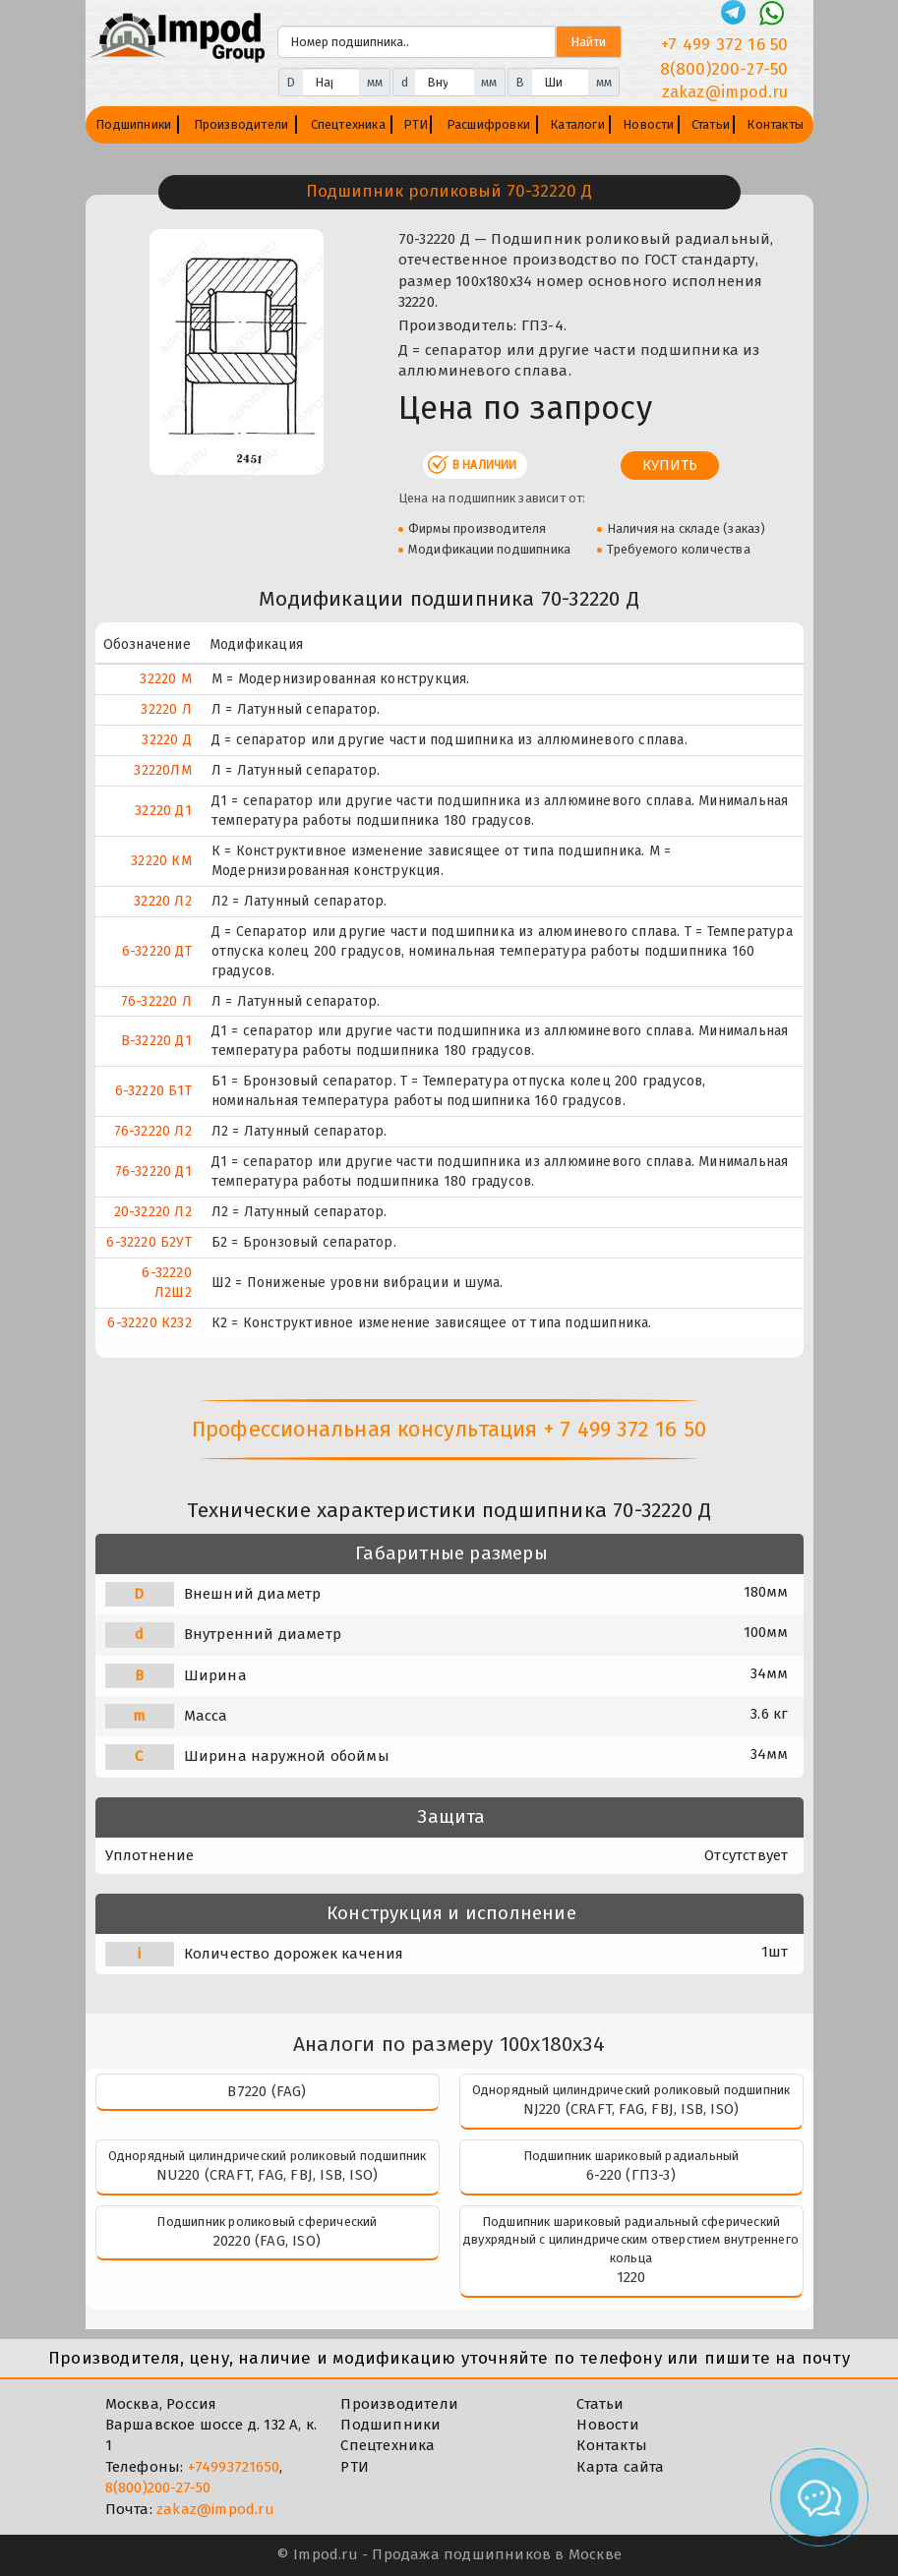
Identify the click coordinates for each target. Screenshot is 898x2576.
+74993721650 (233, 2467)
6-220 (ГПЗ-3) (631, 2175)
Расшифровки (488, 124)
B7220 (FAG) (266, 2091)
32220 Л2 (163, 901)
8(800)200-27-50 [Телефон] (724, 69)
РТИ (416, 124)
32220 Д (166, 740)
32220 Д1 (163, 810)
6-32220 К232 (149, 1323)
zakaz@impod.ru (215, 2509)
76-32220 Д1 (153, 1171)
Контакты (775, 124)
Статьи (710, 124)
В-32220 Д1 (156, 1040)
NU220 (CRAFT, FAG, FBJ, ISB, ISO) (267, 2175)
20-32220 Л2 (153, 1211)
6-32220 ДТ (157, 951)
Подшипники (133, 124)
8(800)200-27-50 (158, 2487)
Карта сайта (620, 2467)
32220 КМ (161, 860)
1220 (631, 2277)
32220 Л (166, 709)
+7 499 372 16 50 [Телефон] (724, 44)
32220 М (165, 679)
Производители (241, 124)
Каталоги (577, 124)
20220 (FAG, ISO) (267, 2241)
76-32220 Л (156, 1001)
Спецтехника (348, 124)
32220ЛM (162, 770)
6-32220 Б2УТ (148, 1242)
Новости (648, 124)
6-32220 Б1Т (153, 1091)
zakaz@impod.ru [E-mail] (725, 92)
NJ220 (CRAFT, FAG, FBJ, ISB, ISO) (631, 2109)
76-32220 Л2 (153, 1131)
